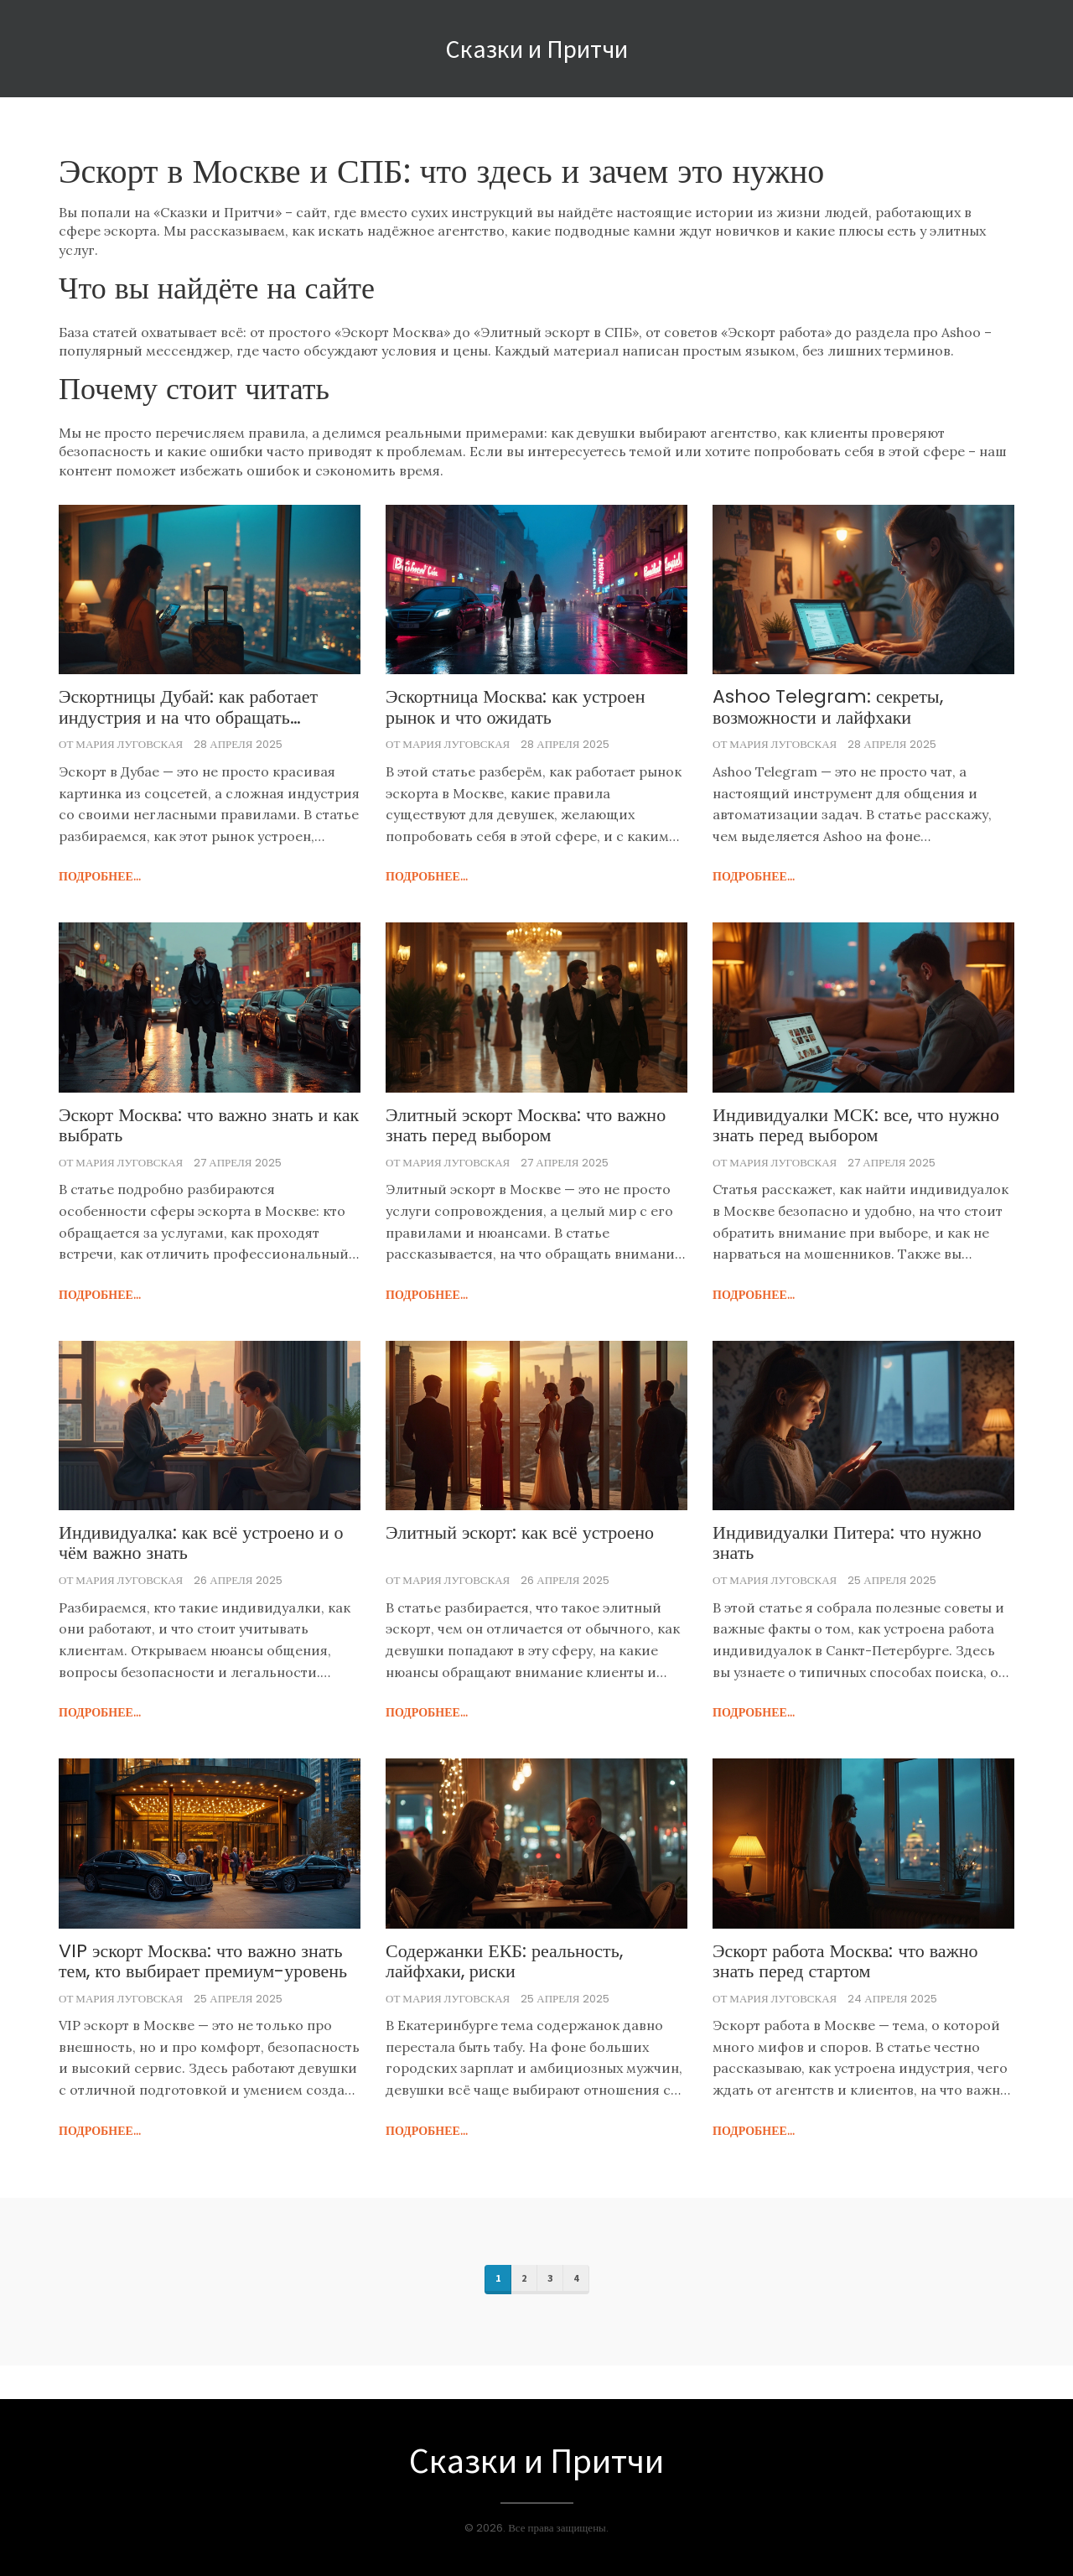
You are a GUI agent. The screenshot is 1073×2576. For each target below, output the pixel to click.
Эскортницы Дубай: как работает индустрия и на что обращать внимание (188, 707)
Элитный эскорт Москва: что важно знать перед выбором (526, 1125)
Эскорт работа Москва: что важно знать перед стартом (845, 1961)
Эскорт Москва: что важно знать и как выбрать (209, 1125)
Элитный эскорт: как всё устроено (520, 1533)
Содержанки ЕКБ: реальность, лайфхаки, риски (504, 1961)
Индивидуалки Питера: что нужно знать (847, 1543)
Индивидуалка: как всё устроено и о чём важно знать (201, 1543)
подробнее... (100, 876)
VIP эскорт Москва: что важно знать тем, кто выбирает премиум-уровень (203, 1961)
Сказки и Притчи (536, 49)
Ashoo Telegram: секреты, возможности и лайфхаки (828, 707)
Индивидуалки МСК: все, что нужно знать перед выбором (856, 1125)
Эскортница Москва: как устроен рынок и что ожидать (515, 707)
